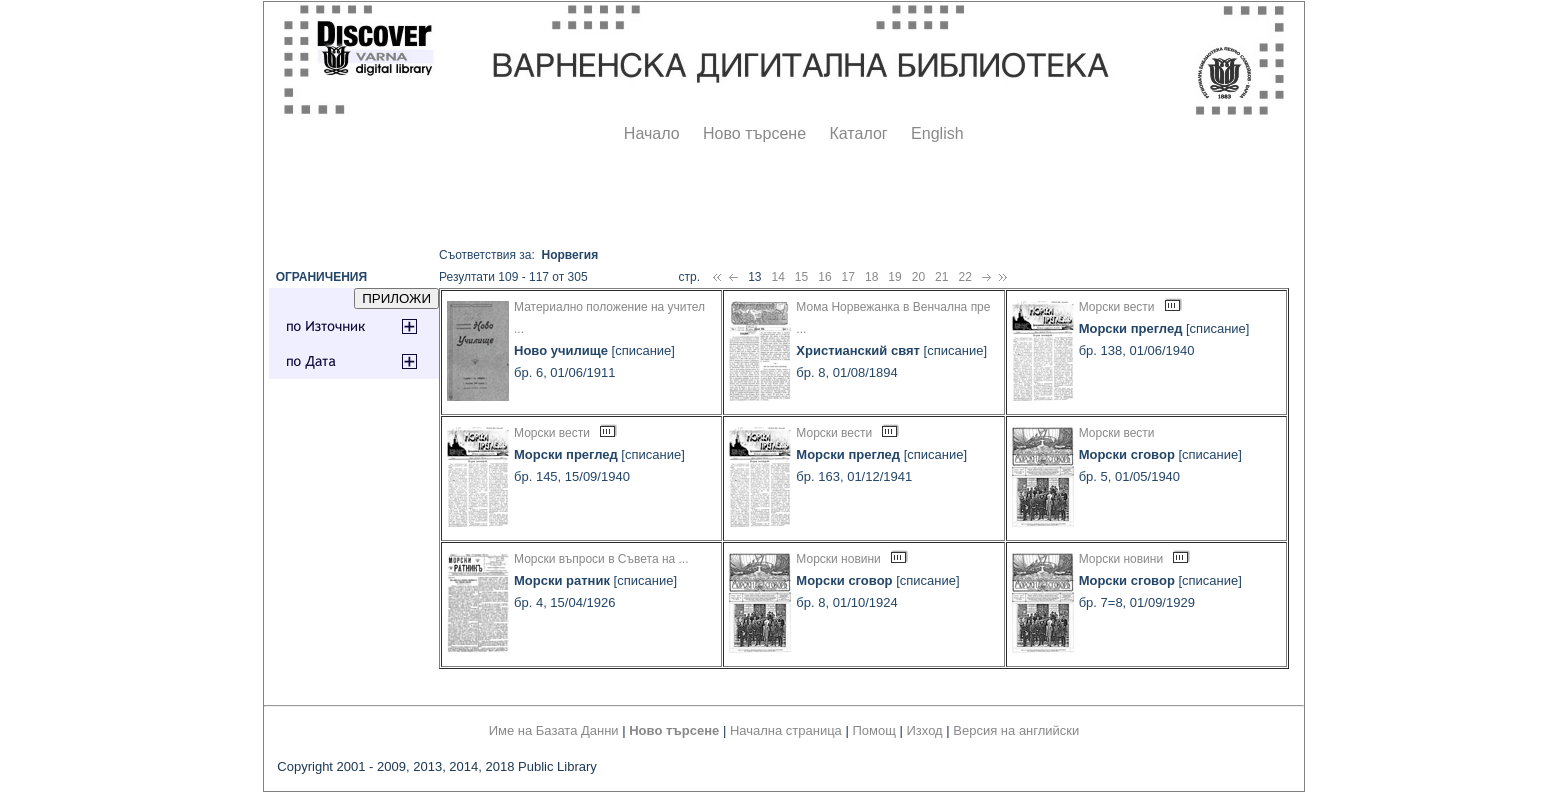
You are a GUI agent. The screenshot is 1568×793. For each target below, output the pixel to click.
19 (894, 277)
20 (918, 277)
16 (824, 277)
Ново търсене (754, 133)
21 (941, 277)
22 (964, 277)
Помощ (873, 730)
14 (777, 277)
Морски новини (838, 559)
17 (848, 277)
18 (871, 277)
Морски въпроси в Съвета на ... (601, 559)
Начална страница (786, 730)
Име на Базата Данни (554, 730)
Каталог (858, 133)
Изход (925, 730)
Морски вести (1117, 307)
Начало (652, 133)
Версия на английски (1016, 730)
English (937, 133)
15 (801, 277)
